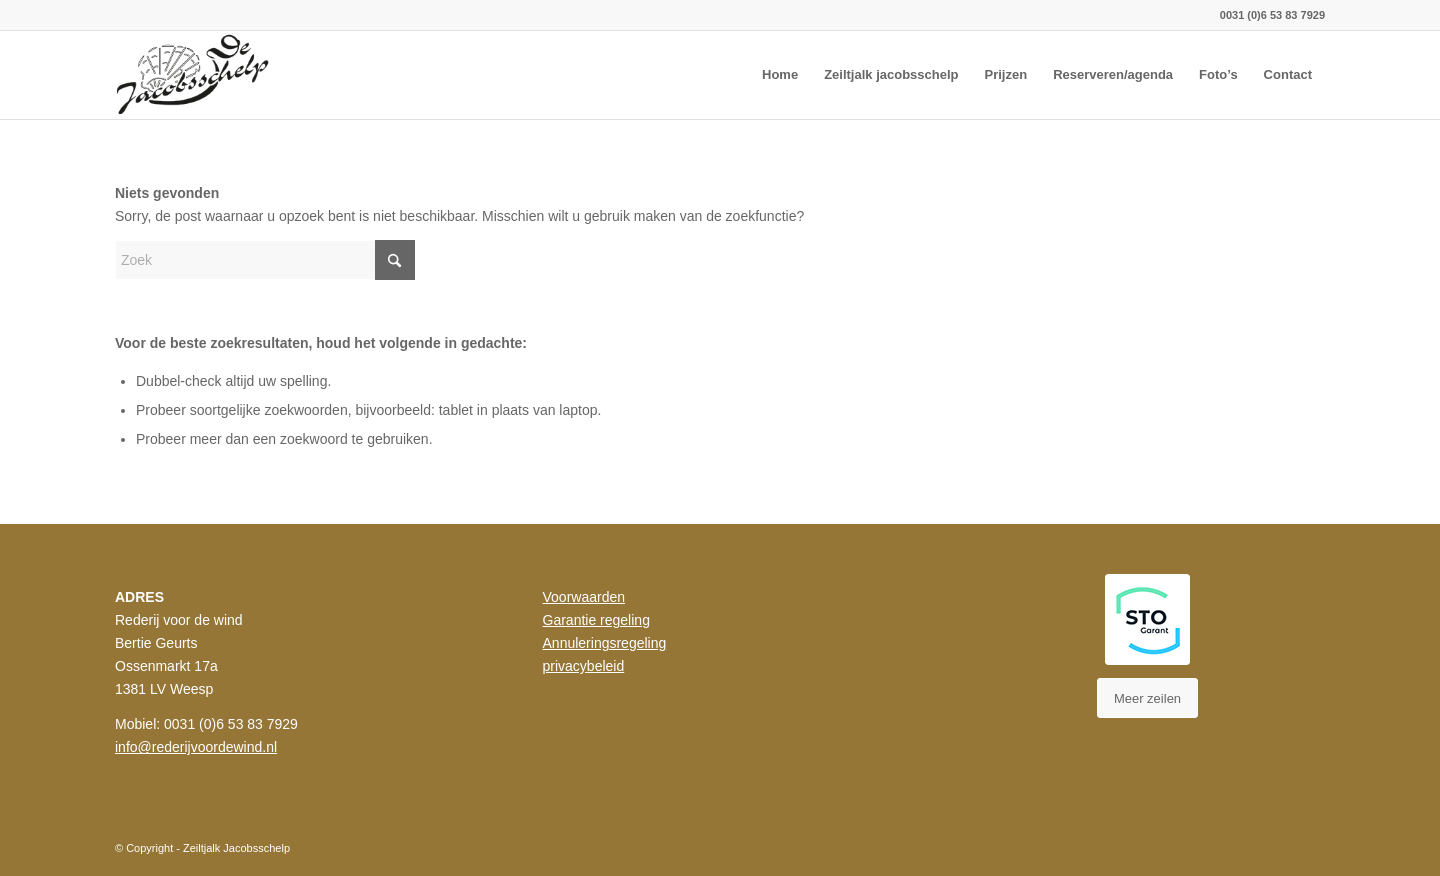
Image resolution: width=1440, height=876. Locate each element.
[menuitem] (780, 75)
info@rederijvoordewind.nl (196, 747)
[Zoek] (265, 260)
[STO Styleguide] (1147, 619)
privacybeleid (584, 666)
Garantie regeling (596, 620)
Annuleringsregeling (605, 643)
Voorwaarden (584, 597)
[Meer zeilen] (1147, 698)
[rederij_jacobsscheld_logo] (195, 75)
